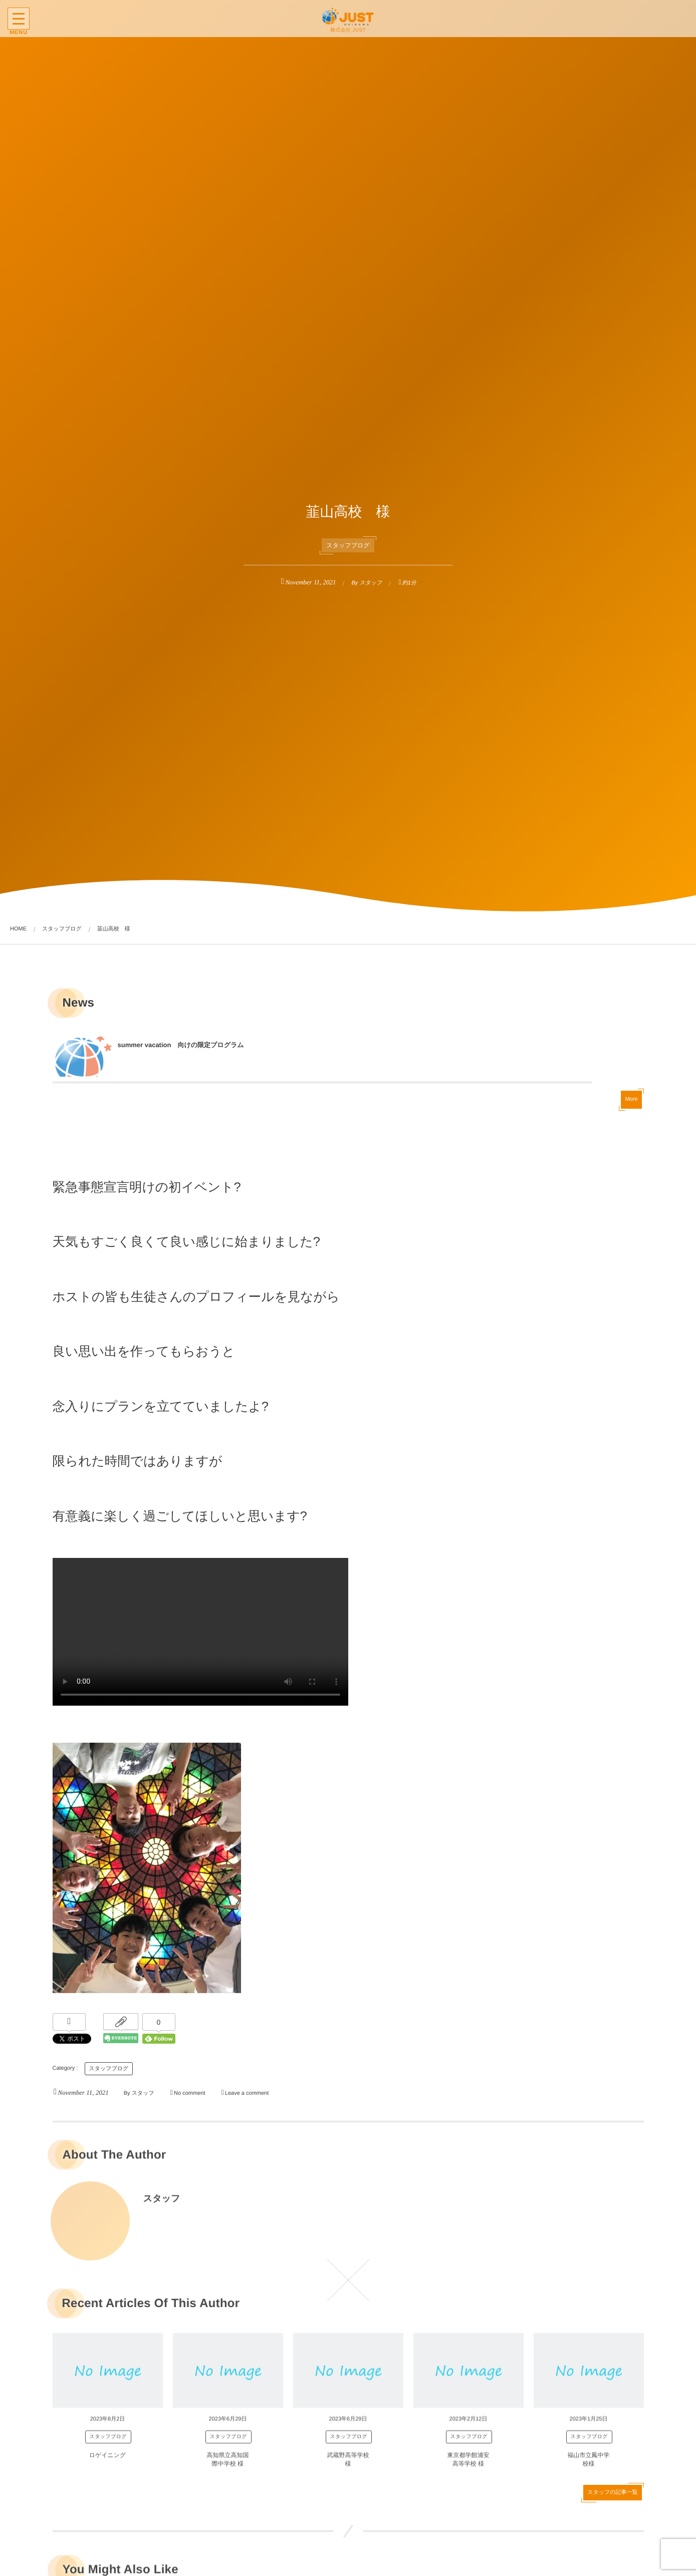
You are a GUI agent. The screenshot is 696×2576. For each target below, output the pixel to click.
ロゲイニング (107, 2461)
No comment (189, 2093)
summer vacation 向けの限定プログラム (178, 1049)
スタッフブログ (348, 545)
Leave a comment (247, 2093)
